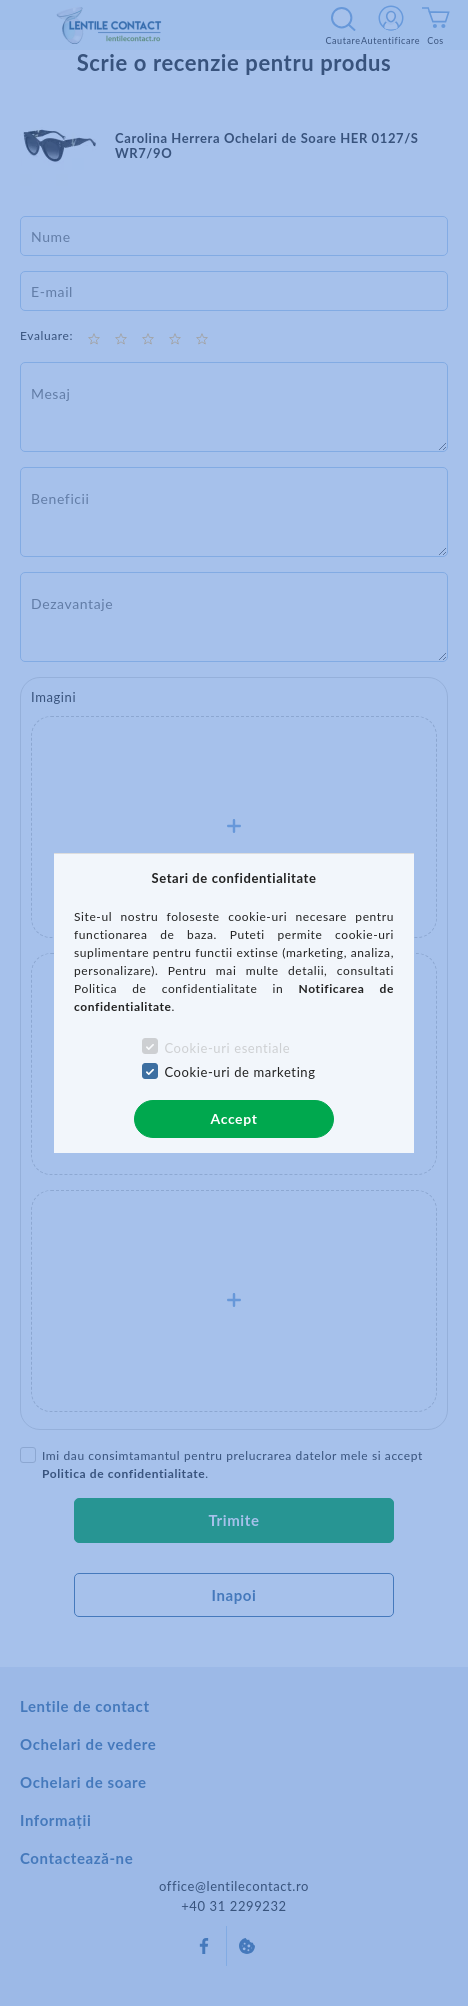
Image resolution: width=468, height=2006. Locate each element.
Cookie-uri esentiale (227, 1048)
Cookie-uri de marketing (239, 1072)
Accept (234, 1118)
